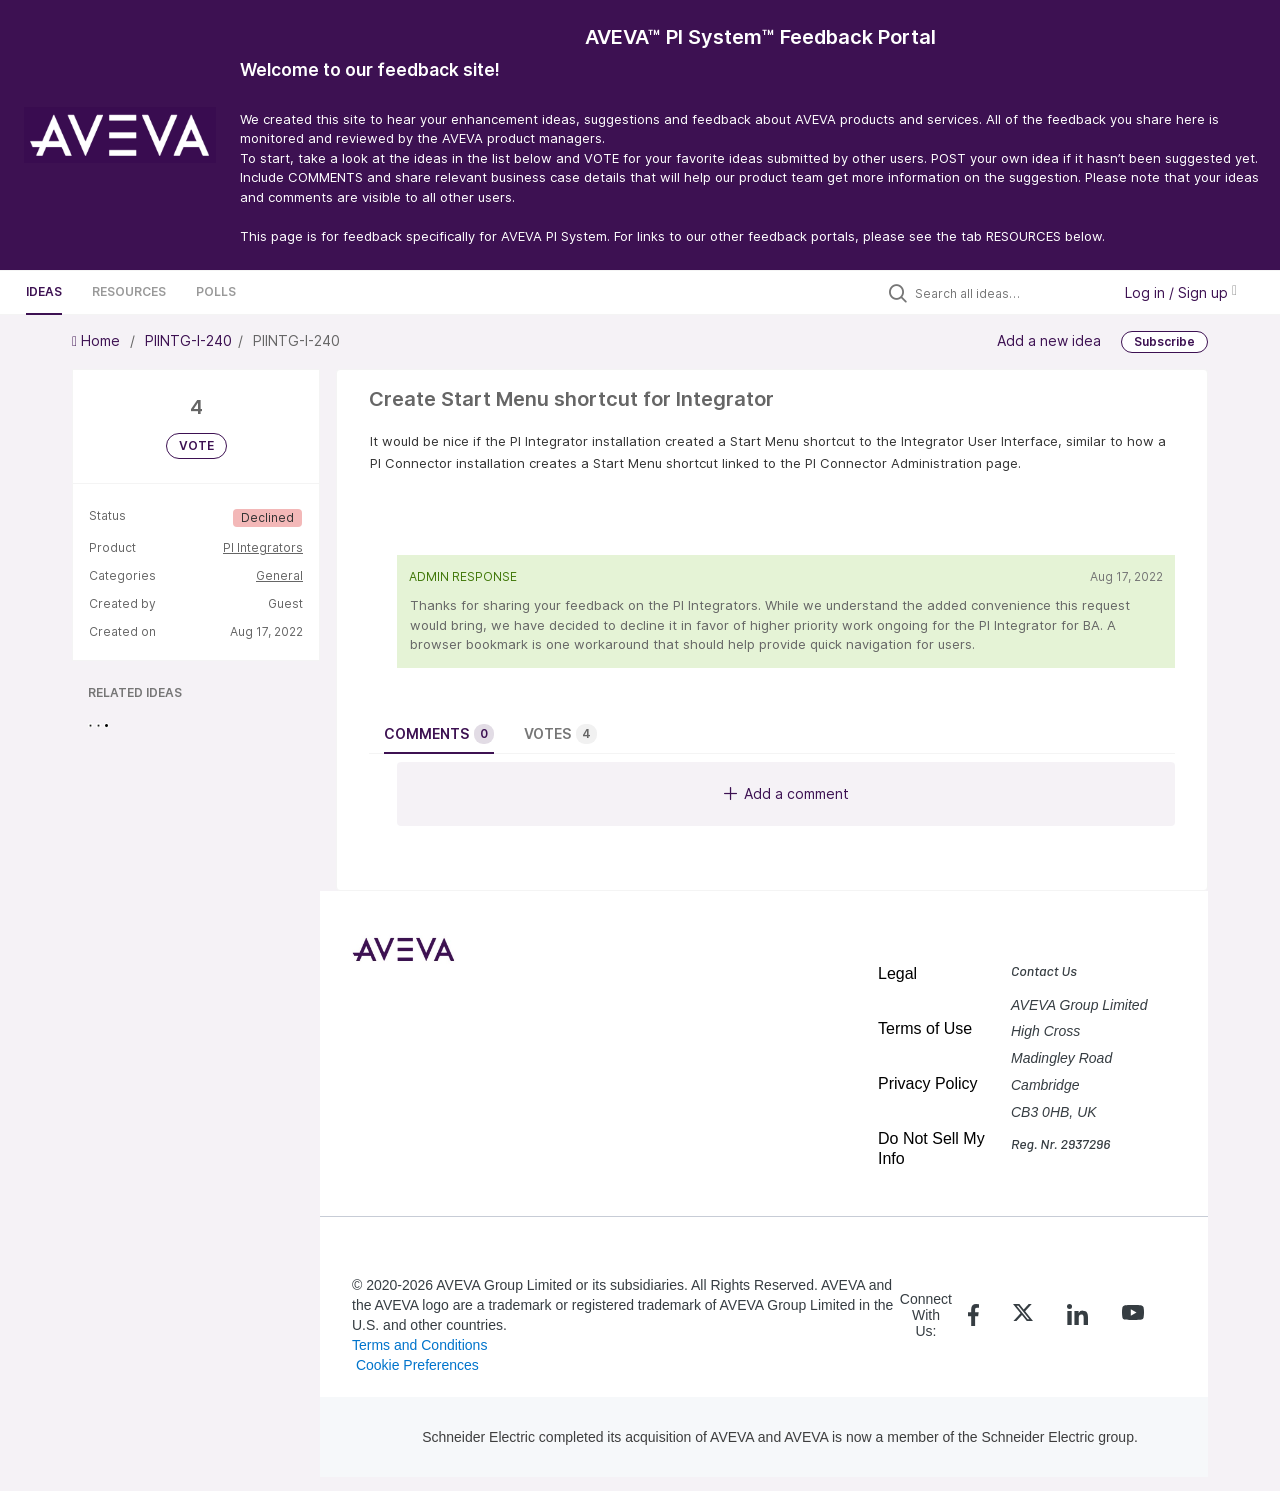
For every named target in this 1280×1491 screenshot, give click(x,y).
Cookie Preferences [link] (417, 1365)
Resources (129, 291)
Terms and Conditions (419, 1345)
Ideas (44, 291)
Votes (560, 734)
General (279, 575)
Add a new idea (1049, 340)
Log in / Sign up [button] (1181, 292)
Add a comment (786, 793)
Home (98, 340)
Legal (897, 973)
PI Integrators (263, 547)
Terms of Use (925, 1028)
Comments (439, 734)
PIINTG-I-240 (188, 340)
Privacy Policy (928, 1083)
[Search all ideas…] (1008, 293)
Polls (216, 291)
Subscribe (1164, 341)
